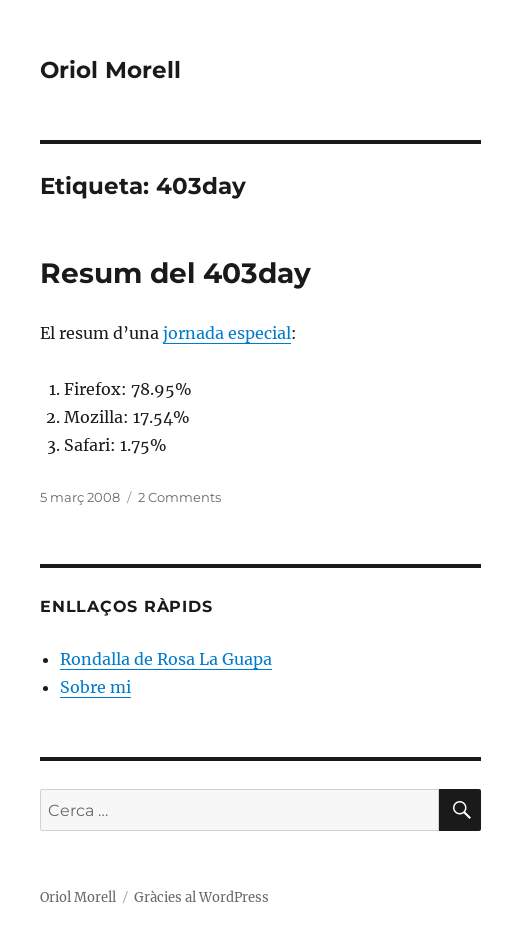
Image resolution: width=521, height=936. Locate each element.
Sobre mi (95, 687)
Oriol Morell (110, 70)
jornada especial (227, 333)
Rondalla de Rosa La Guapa (166, 659)
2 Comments (179, 497)
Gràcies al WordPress (201, 897)
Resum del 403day (175, 273)
